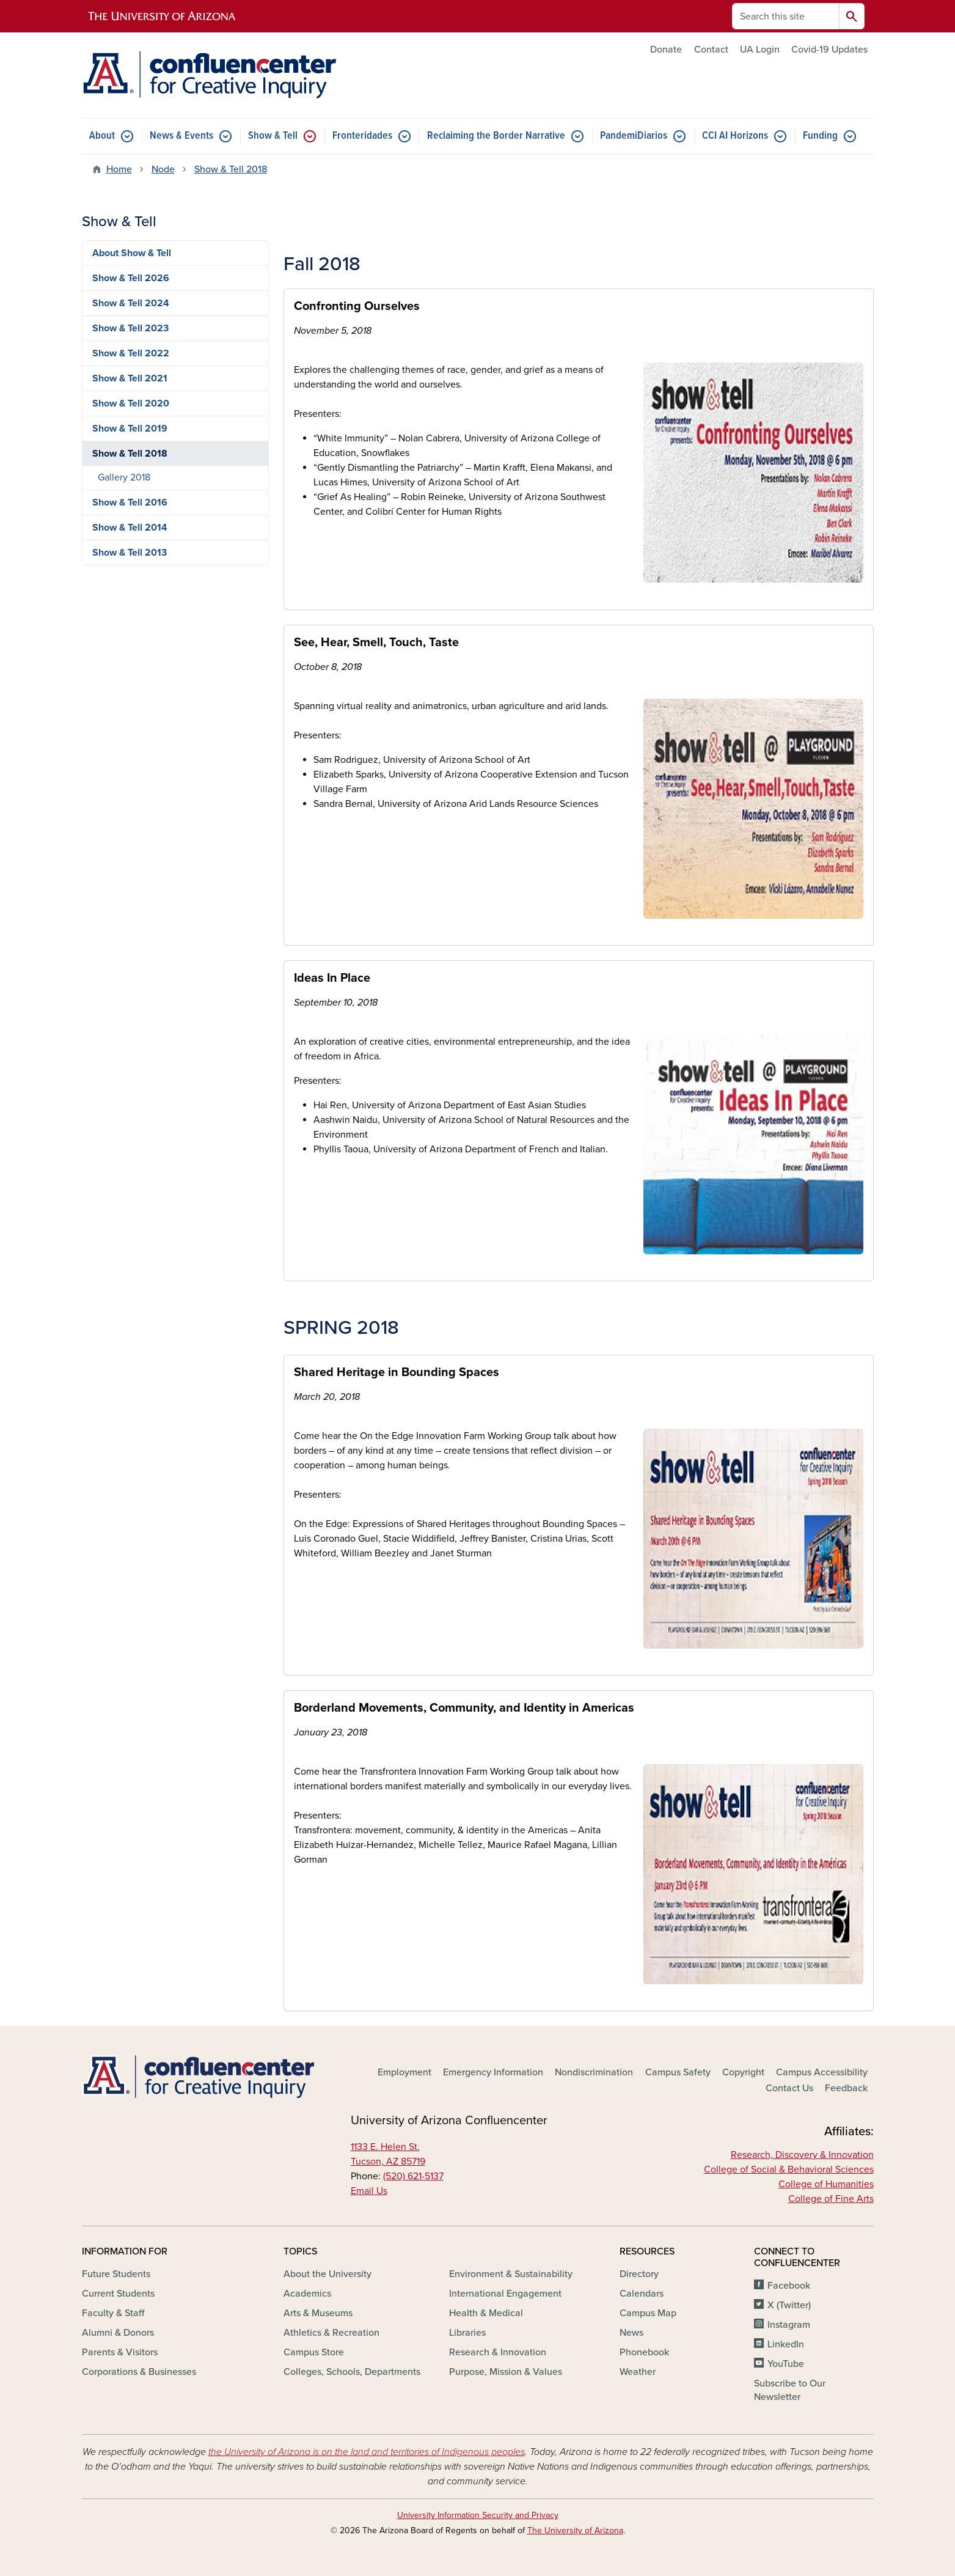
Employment (404, 2072)
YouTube (785, 2364)
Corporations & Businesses (139, 2372)
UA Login (760, 49)
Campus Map (648, 2313)
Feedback (846, 2088)
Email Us (369, 2191)
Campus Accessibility (822, 2072)
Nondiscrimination (594, 2072)
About (102, 136)
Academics (307, 2293)
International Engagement (505, 2293)
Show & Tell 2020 (130, 403)
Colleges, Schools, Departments (352, 2372)
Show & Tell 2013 (129, 552)
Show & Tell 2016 (129, 502)
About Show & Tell (131, 253)
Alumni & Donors (118, 2333)
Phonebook (644, 2352)
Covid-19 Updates (829, 49)
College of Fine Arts (831, 2199)
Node (163, 169)
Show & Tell (273, 136)
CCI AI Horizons (735, 136)
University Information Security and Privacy (477, 2515)
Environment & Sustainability (511, 2274)
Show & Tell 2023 (130, 328)
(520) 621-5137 (413, 2176)
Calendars (642, 2293)
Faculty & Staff (113, 2313)
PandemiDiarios (633, 136)
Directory (639, 2274)
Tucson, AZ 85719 (388, 2161)
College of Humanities (826, 2184)
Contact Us (789, 2088)
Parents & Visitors (120, 2352)
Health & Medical (486, 2313)
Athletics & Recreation (331, 2333)
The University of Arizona (575, 2530)
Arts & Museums (318, 2313)
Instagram (788, 2325)
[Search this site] (786, 16)
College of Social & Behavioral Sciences (789, 2169)
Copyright (743, 2072)
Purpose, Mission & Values (505, 2372)
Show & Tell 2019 (129, 428)
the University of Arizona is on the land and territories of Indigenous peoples (366, 2452)
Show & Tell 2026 (130, 278)
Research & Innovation (497, 2352)
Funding (820, 136)
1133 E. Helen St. (385, 2147)
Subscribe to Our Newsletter (789, 2390)
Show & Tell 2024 (130, 303)
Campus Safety (678, 2072)
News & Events (181, 136)
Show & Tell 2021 (129, 378)
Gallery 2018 (124, 477)
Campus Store (314, 2352)
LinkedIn (785, 2344)
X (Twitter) (789, 2305)
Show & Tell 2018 (230, 169)
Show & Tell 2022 (130, 353)
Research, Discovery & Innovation (802, 2155)
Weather (638, 2372)
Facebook (788, 2286)
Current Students (118, 2293)
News (631, 2333)
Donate (666, 49)
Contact (711, 49)
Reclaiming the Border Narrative (496, 136)
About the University (327, 2274)
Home (119, 169)
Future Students (116, 2274)
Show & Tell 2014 (129, 527)
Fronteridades (362, 136)
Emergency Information (493, 2072)
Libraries (467, 2333)
